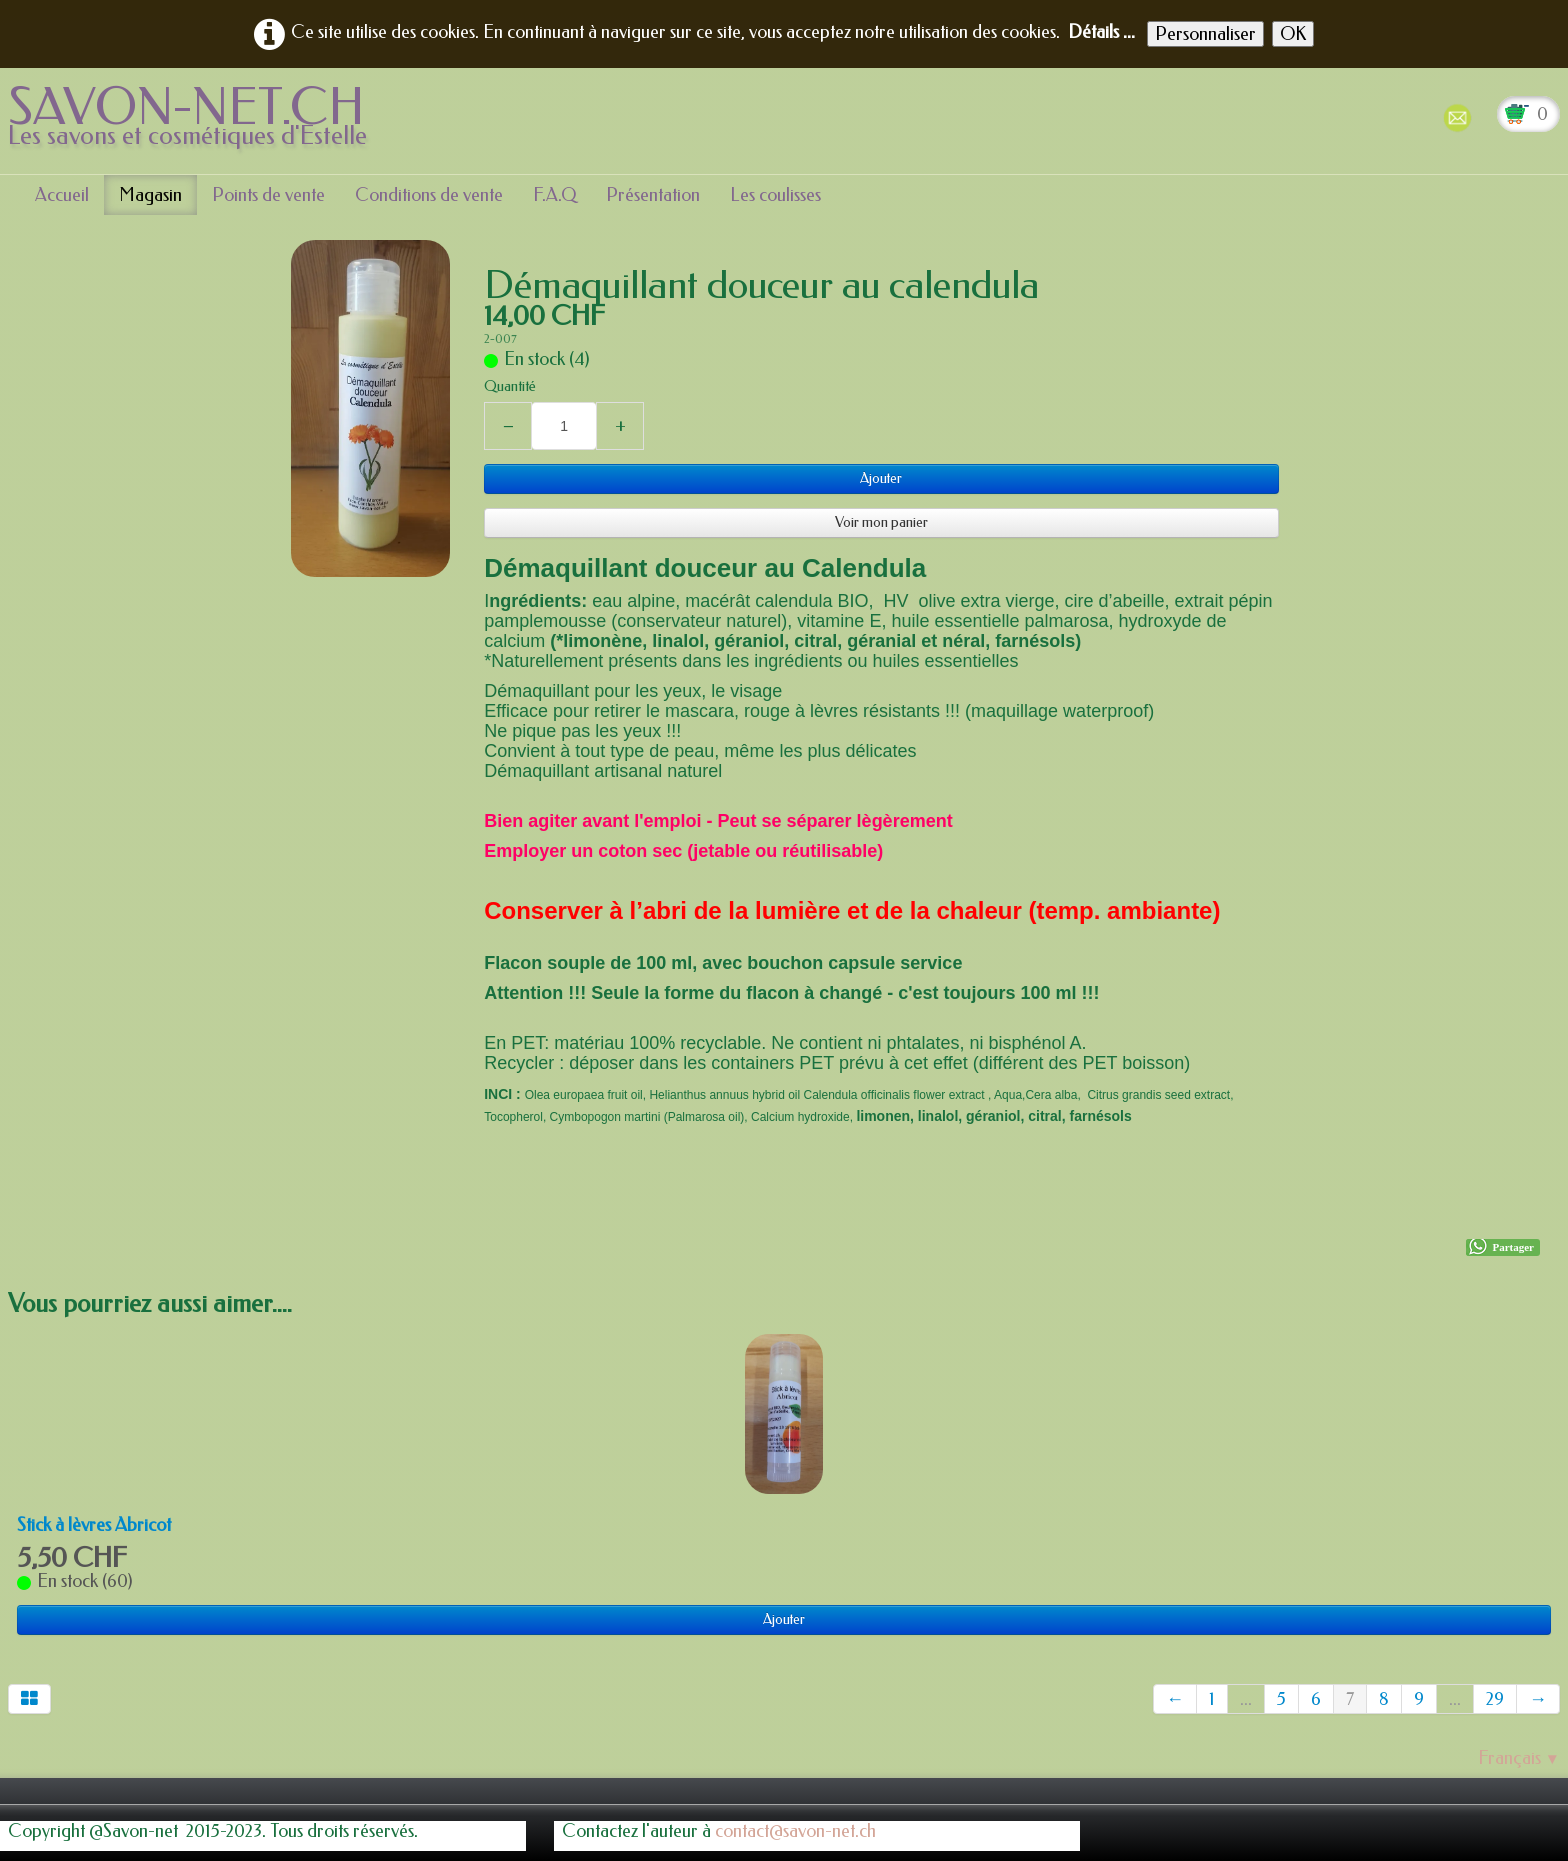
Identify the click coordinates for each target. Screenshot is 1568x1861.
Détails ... (1101, 32)
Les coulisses (775, 195)
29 (1495, 1699)
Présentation (653, 195)
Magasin (150, 195)
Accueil (62, 195)
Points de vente (268, 195)
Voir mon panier (881, 522)
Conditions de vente (429, 195)
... (1246, 1699)
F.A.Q (554, 195)
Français (1519, 1758)
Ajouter (881, 478)
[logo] (195, 119)
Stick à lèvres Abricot (94, 1525)
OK (1293, 34)
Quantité (510, 386)
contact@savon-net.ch (795, 1831)
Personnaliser (1205, 34)
